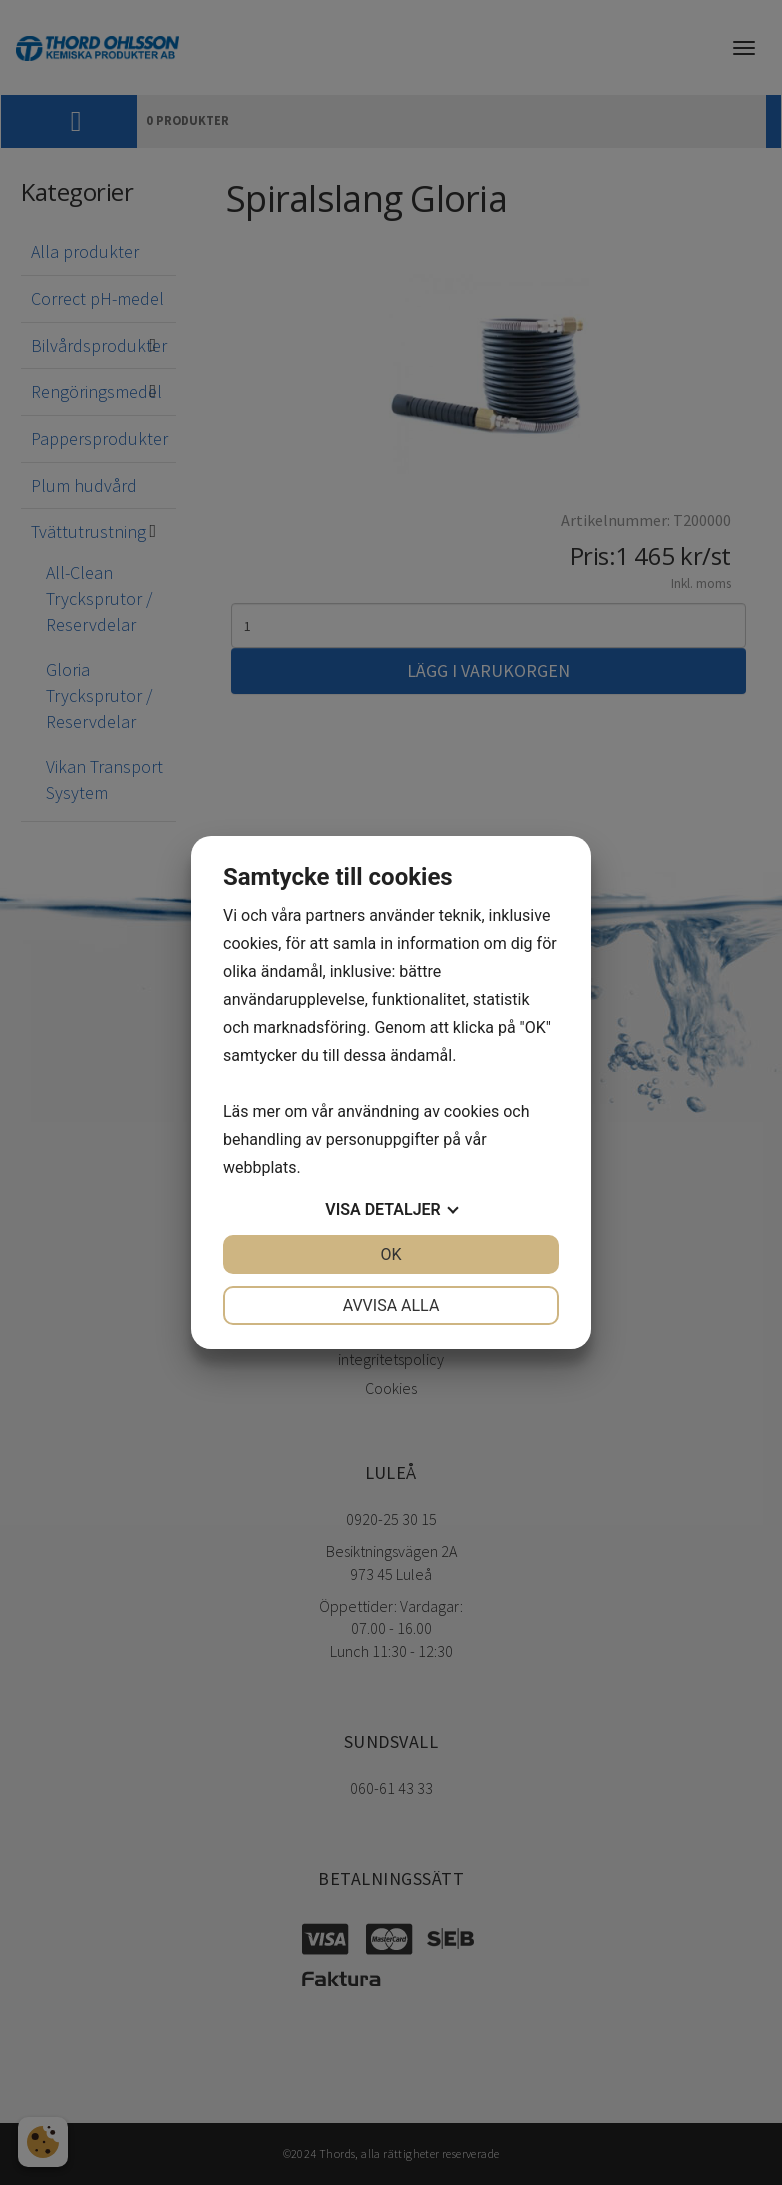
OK (390, 1254)
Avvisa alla (391, 1305)
